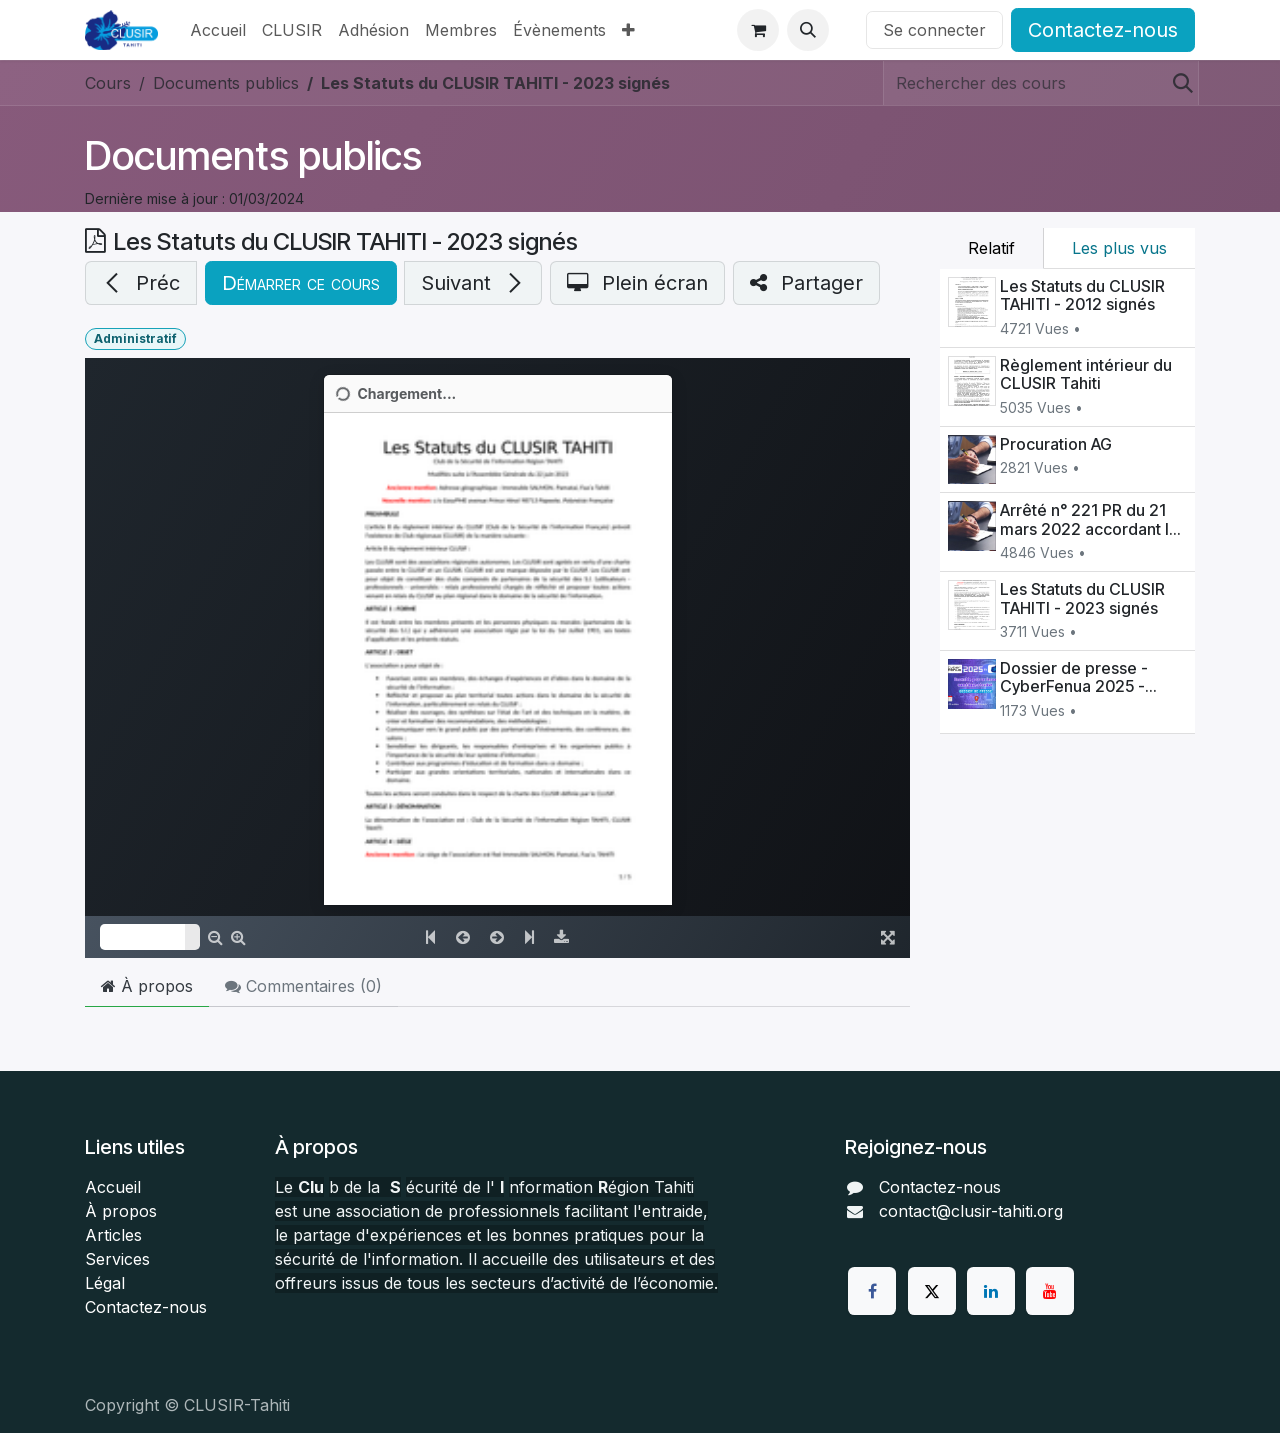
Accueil (113, 1187)
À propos (121, 1211)
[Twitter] (932, 1291)
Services (117, 1259)
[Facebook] (872, 1291)
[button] (808, 30)
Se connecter (934, 30)
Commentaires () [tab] (303, 986)
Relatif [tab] (991, 248)
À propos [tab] (147, 986)
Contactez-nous (1103, 30)
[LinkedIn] (991, 1291)
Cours (108, 83)
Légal (105, 1283)
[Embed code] (497, 658)
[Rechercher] (1177, 83)
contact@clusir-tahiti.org (971, 1211)
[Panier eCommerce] (758, 30)
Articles (113, 1235)
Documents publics (253, 155)
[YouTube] (1050, 1291)
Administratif (135, 338)
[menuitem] (218, 30)
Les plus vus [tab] (1119, 248)
